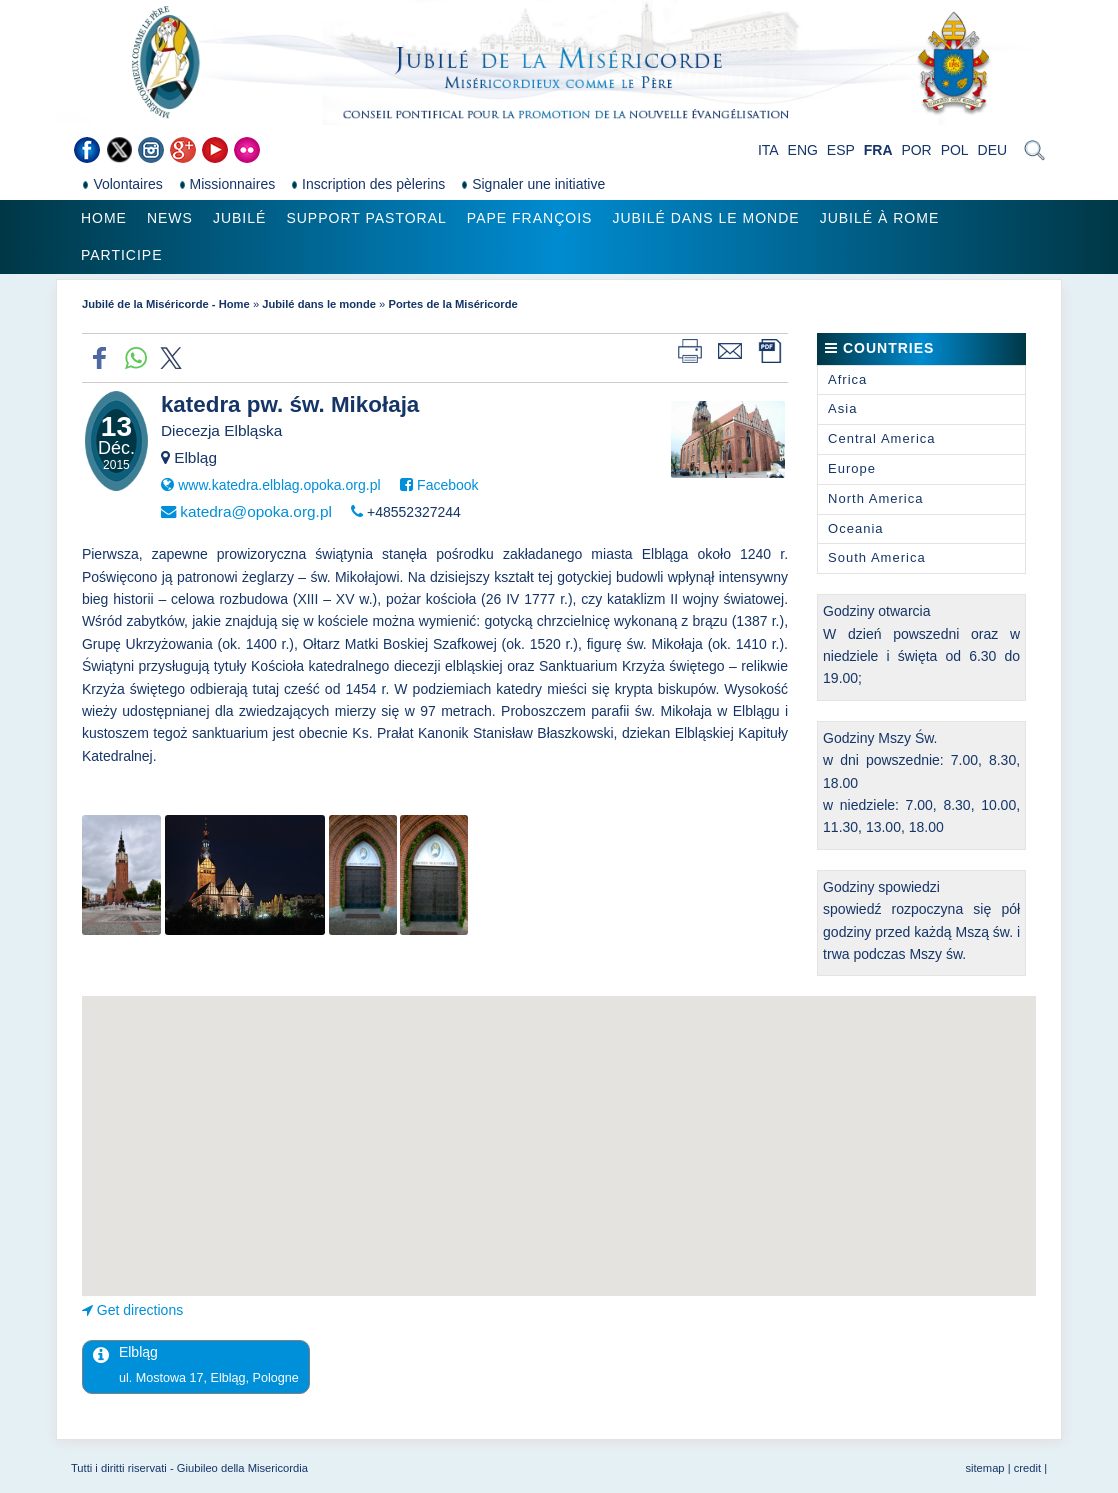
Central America (881, 438)
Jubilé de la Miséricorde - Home (166, 304)
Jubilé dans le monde (705, 218)
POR (916, 150)
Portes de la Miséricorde (452, 304)
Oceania (855, 528)
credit (1027, 1468)
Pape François (530, 218)
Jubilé (239, 218)
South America (877, 557)
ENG (803, 150)
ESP (841, 150)
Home (104, 218)
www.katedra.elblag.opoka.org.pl (279, 485)
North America (875, 498)
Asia (842, 408)
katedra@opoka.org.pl (256, 511)
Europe (852, 468)
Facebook (447, 485)
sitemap (984, 1468)
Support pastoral (366, 218)
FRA (878, 150)
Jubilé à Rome (880, 218)
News (170, 218)
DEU (993, 150)
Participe (122, 255)
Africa (847, 379)
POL (955, 150)
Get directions (140, 1310)
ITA (768, 150)
